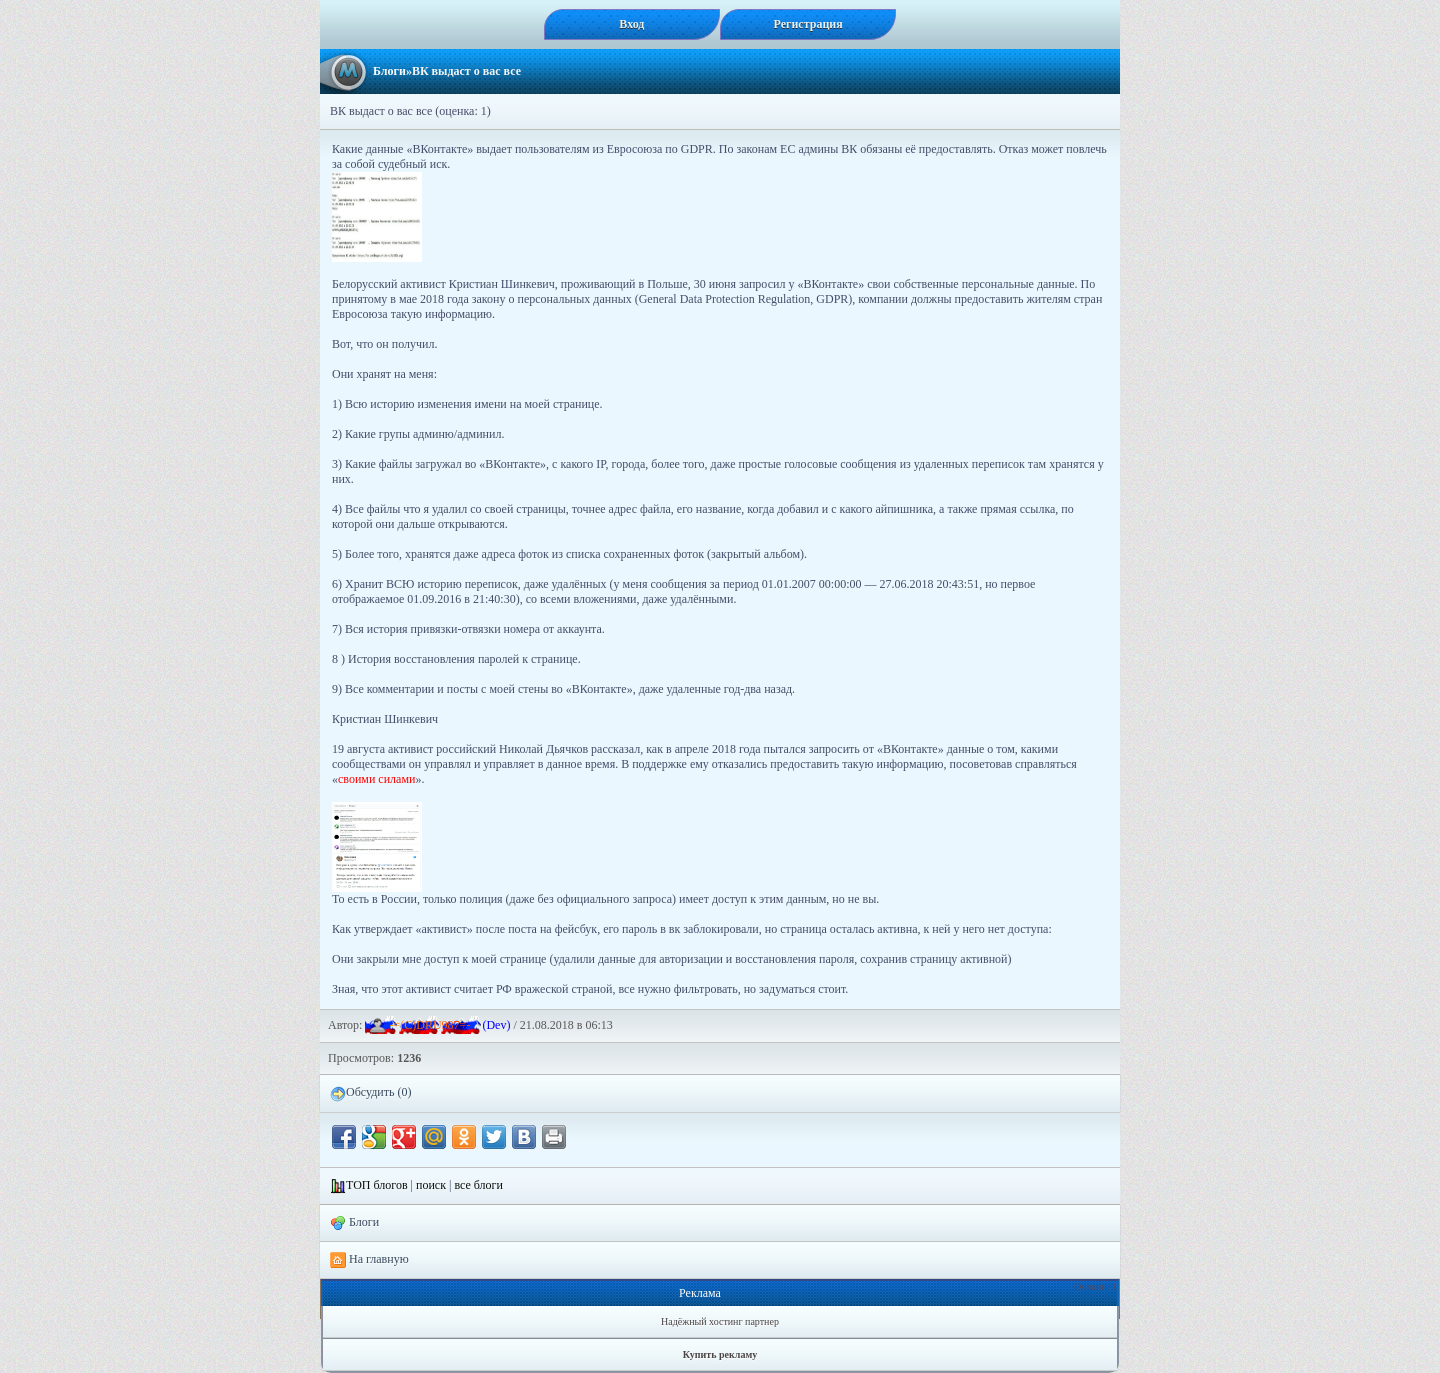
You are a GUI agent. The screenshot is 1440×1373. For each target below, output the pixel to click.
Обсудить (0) (370, 1093)
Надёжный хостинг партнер (720, 1321)
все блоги (478, 1185)
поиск (431, 1185)
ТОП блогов (377, 1185)
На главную (369, 1260)
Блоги (389, 71)
